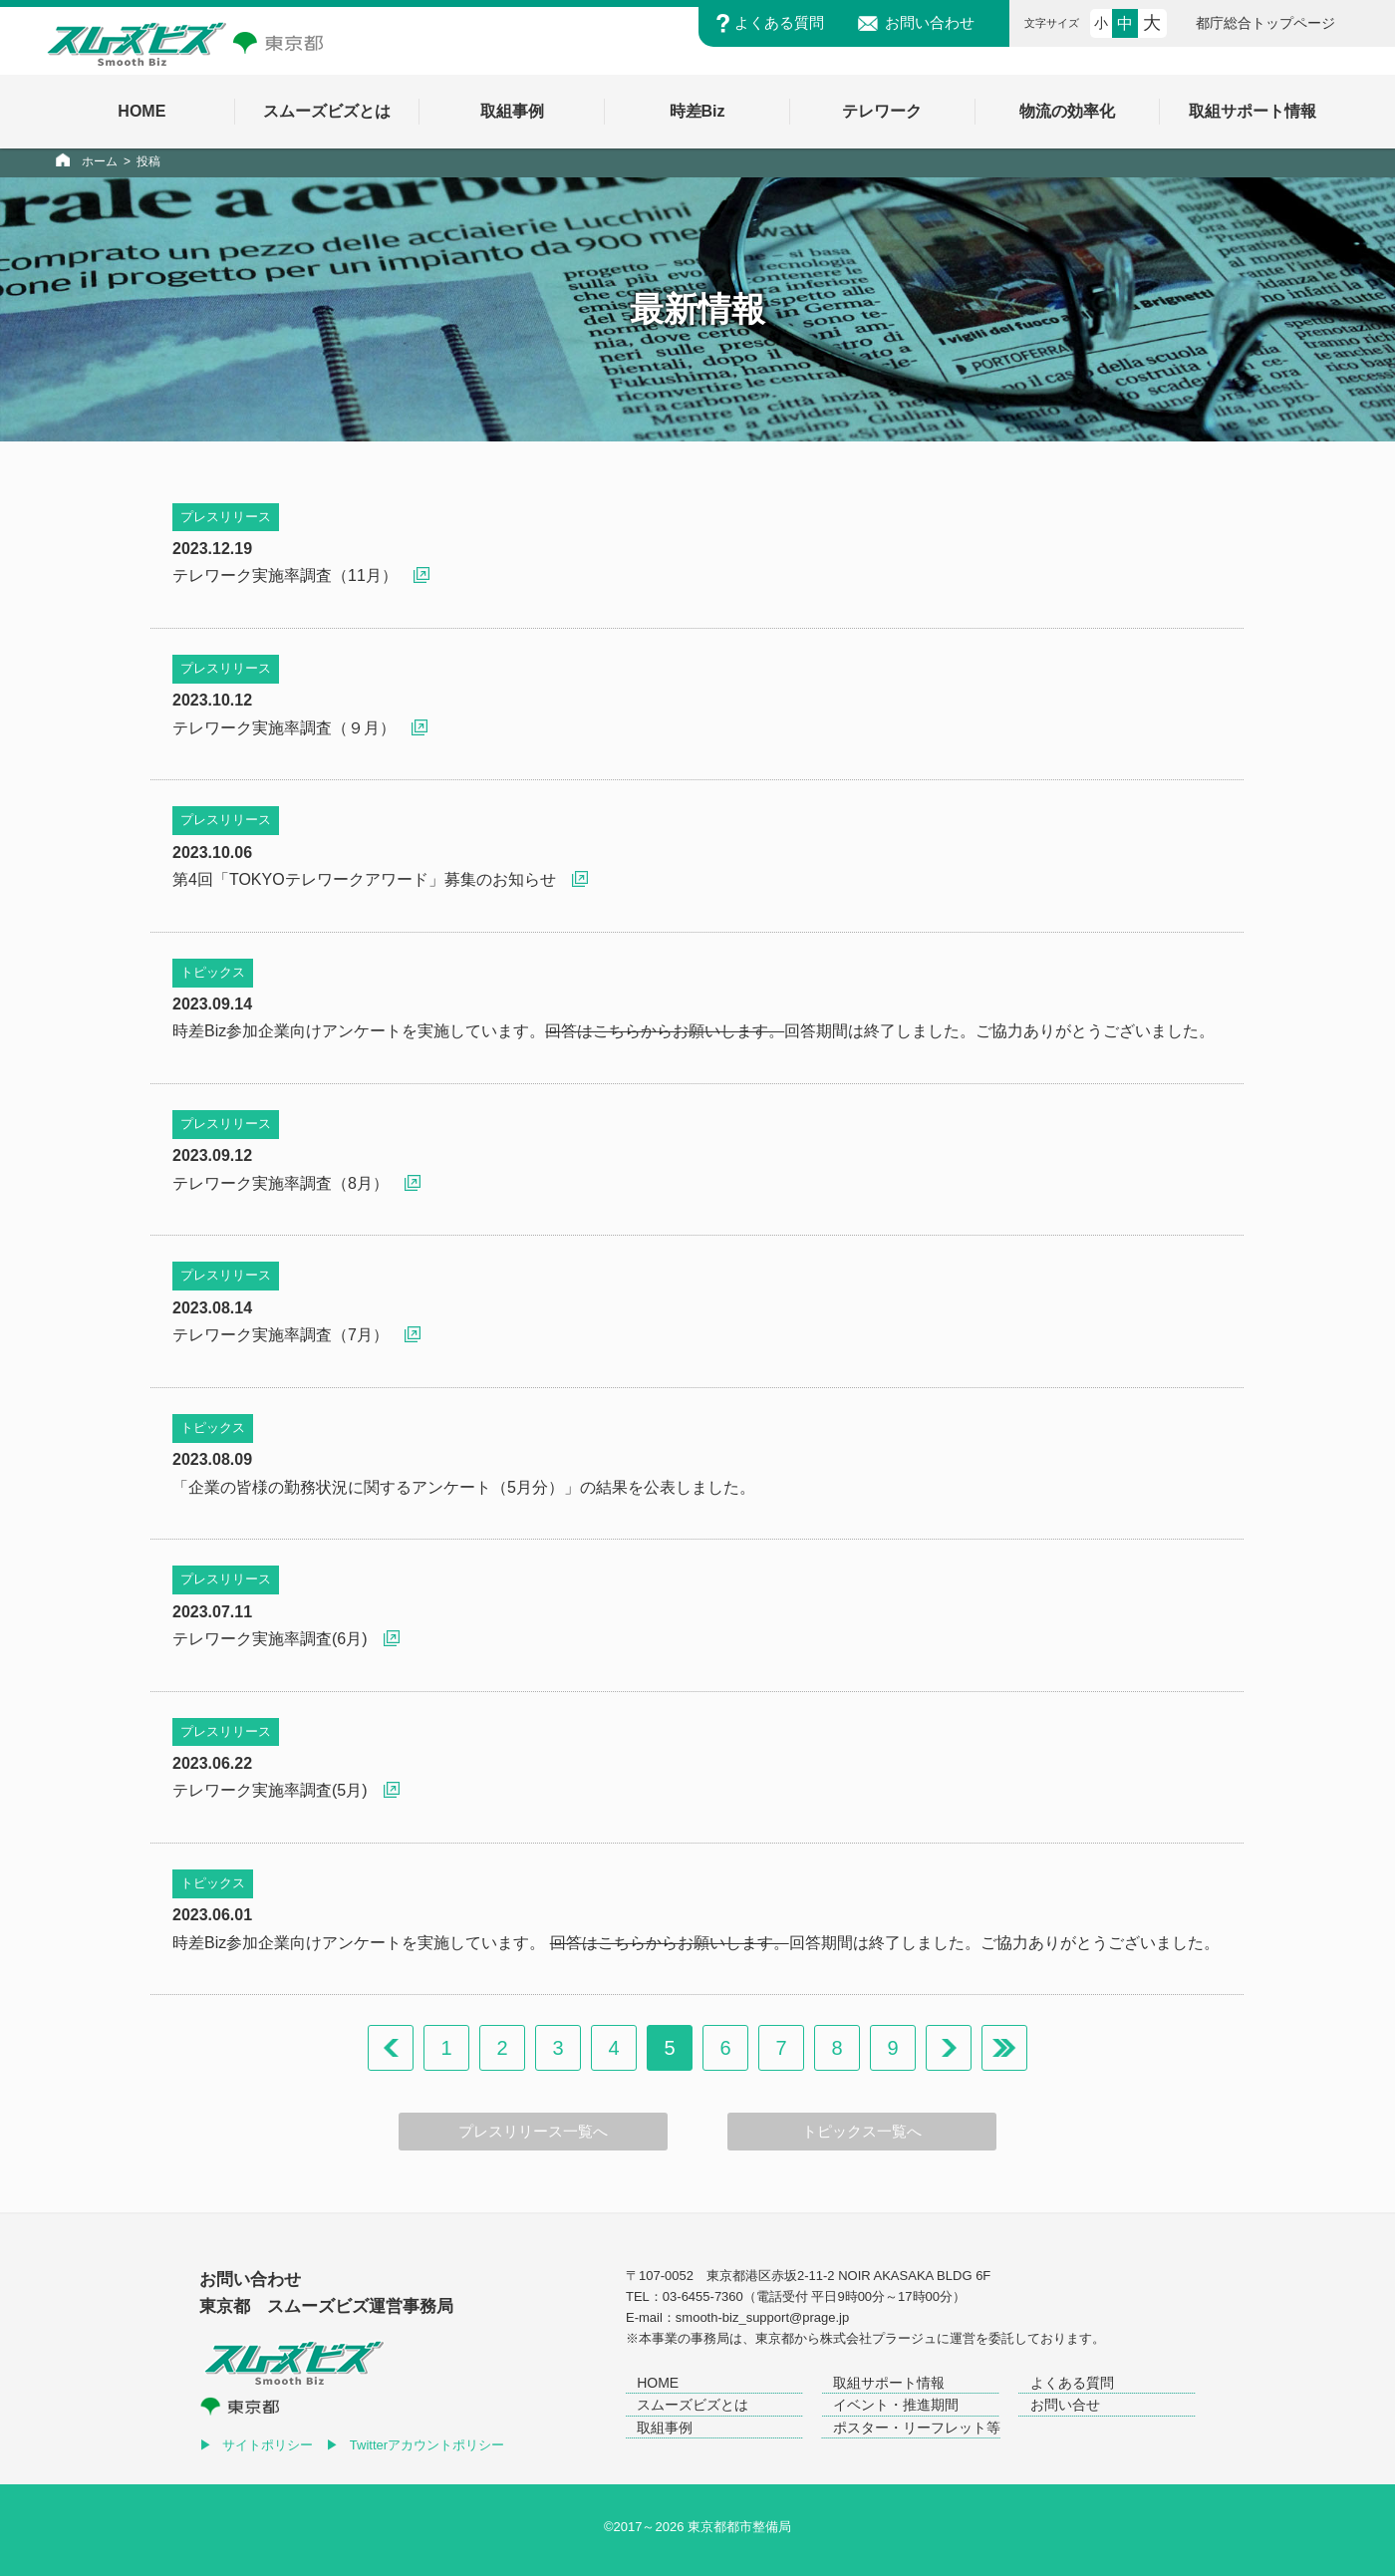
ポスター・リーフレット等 (916, 2427)
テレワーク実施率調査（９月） (284, 727)
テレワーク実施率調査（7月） (280, 1334)
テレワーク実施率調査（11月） (285, 575)
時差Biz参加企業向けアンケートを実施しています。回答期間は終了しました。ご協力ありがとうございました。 (693, 1030)
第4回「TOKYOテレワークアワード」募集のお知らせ (364, 879)
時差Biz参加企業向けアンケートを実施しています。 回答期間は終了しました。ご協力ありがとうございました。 (696, 1942)
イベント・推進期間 (896, 2405)
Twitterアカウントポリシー (427, 2444)
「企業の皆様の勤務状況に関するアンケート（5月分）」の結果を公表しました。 (463, 1487)
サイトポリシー (267, 2444)
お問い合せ (1065, 2405)
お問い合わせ (930, 23)
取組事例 (665, 2427)
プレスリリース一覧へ (533, 2132)
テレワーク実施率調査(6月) (270, 1638)
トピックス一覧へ (862, 2132)
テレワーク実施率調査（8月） (280, 1183)
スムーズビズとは (692, 2405)
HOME (658, 2383)
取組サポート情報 (889, 2383)
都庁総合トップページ (1265, 23)
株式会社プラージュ (878, 2338)
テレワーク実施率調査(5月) (270, 1790)
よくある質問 (779, 23)
